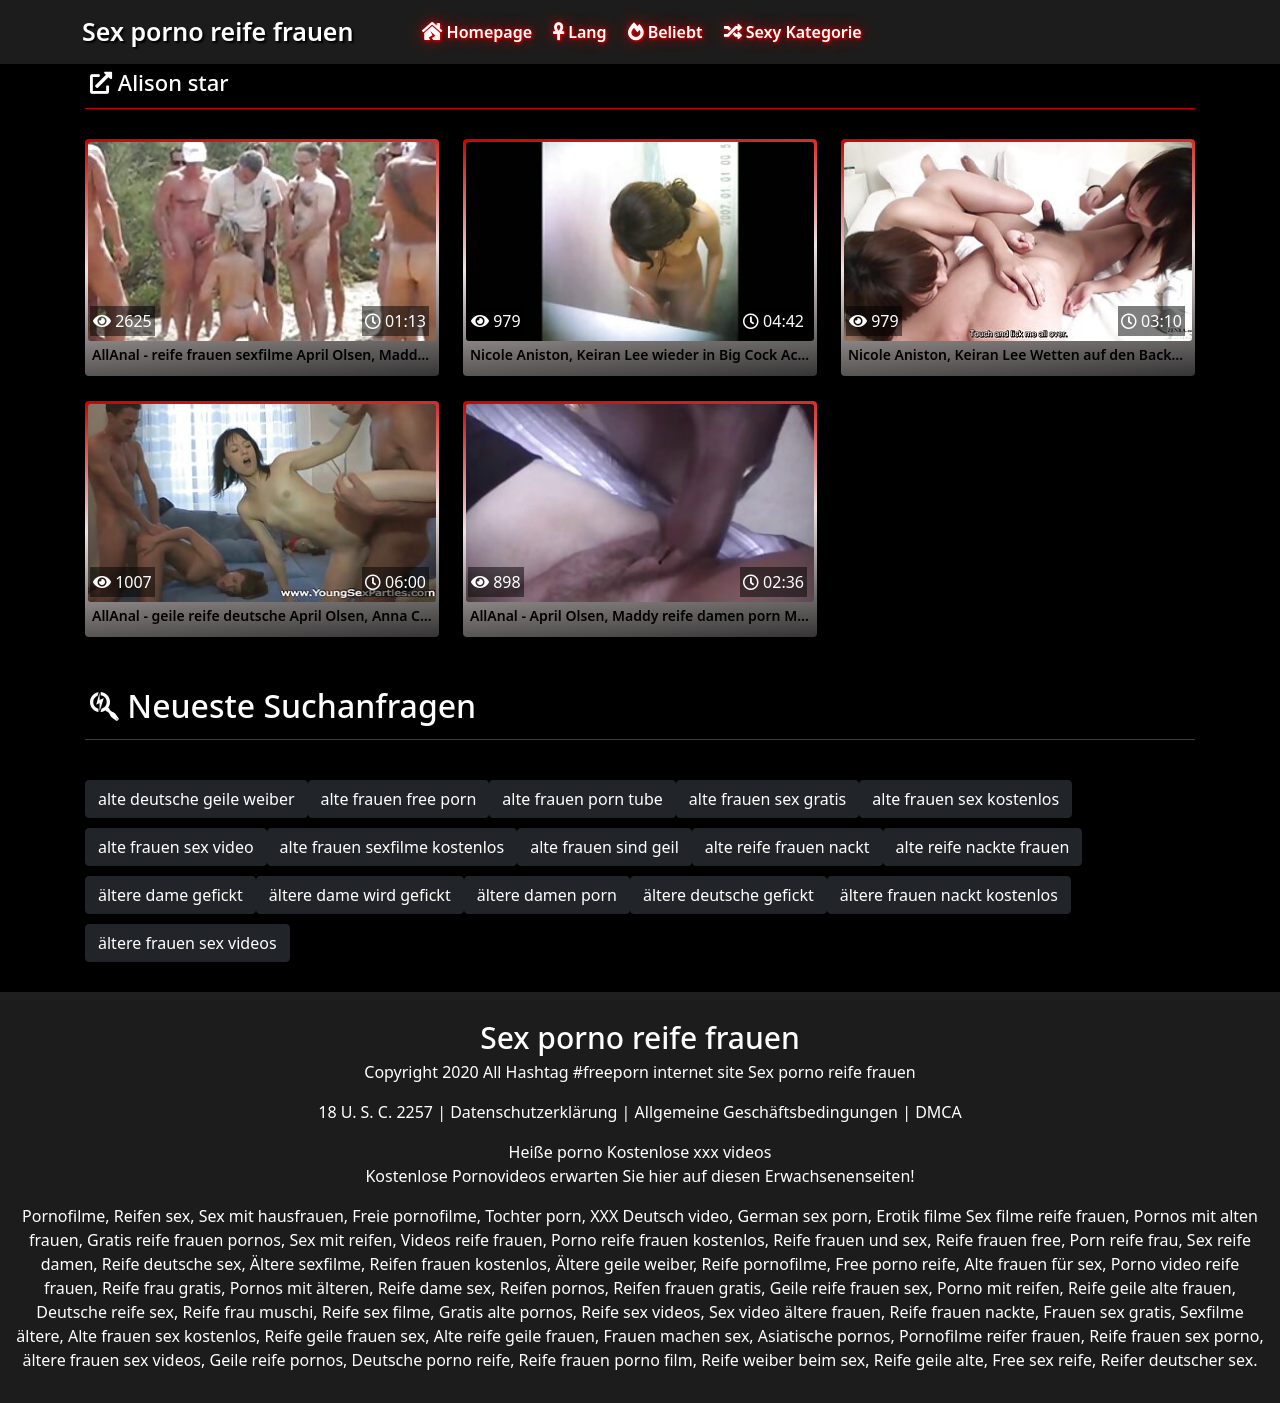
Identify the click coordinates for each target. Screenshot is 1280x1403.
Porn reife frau (1124, 1240)
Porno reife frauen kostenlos (658, 1240)
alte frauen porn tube (582, 799)
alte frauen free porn (399, 799)
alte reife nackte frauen (983, 847)
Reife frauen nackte (961, 1312)
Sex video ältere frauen (795, 1312)
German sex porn (803, 1216)
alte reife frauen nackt (787, 847)
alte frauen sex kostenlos (965, 799)
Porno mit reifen (998, 1288)
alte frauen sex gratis (767, 799)
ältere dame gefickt (170, 895)
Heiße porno (558, 1152)
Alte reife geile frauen (514, 1336)
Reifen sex (152, 1216)
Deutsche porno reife (431, 1360)
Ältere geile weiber (624, 1264)
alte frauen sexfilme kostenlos (392, 847)
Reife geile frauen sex (345, 1336)
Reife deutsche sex (172, 1264)
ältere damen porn (547, 895)
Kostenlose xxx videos (689, 1152)
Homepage (477, 32)
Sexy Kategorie (793, 32)
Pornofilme (63, 1216)
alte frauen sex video (176, 847)
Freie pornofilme (414, 1216)
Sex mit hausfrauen (271, 1216)
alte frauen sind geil (604, 847)
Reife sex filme (376, 1312)
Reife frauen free (998, 1240)
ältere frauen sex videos (187, 943)
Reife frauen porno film (606, 1360)
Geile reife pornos (276, 1360)
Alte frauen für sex (1033, 1264)
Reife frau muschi (247, 1312)
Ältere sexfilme (305, 1264)
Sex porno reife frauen (217, 31)
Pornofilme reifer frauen (990, 1336)
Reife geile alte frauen (1150, 1288)
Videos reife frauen (472, 1240)
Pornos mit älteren (300, 1288)
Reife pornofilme (763, 1264)
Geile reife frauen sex (849, 1288)
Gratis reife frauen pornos (184, 1240)
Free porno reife (895, 1264)
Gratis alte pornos (506, 1312)
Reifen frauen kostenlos (458, 1264)
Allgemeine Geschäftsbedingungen (769, 1112)
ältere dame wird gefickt (360, 895)
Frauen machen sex (676, 1336)
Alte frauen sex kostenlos (162, 1336)
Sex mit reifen (340, 1240)
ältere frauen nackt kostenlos (949, 895)
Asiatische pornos (824, 1336)
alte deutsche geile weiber (196, 799)
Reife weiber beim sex (783, 1360)
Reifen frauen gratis (687, 1288)
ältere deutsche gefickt (728, 895)
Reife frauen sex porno (1174, 1336)
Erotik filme (918, 1216)
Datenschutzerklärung (535, 1112)
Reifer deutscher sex (1176, 1360)
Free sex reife (1042, 1360)
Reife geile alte (929, 1360)
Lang (579, 32)
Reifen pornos (552, 1288)
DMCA (938, 1112)
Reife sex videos (640, 1312)
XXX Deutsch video (659, 1216)
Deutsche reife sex (105, 1312)
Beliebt (665, 32)
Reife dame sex (435, 1288)
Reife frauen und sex (850, 1240)
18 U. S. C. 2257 (377, 1112)
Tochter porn (533, 1216)
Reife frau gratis (161, 1288)
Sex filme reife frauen (1046, 1216)
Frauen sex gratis (1107, 1312)
